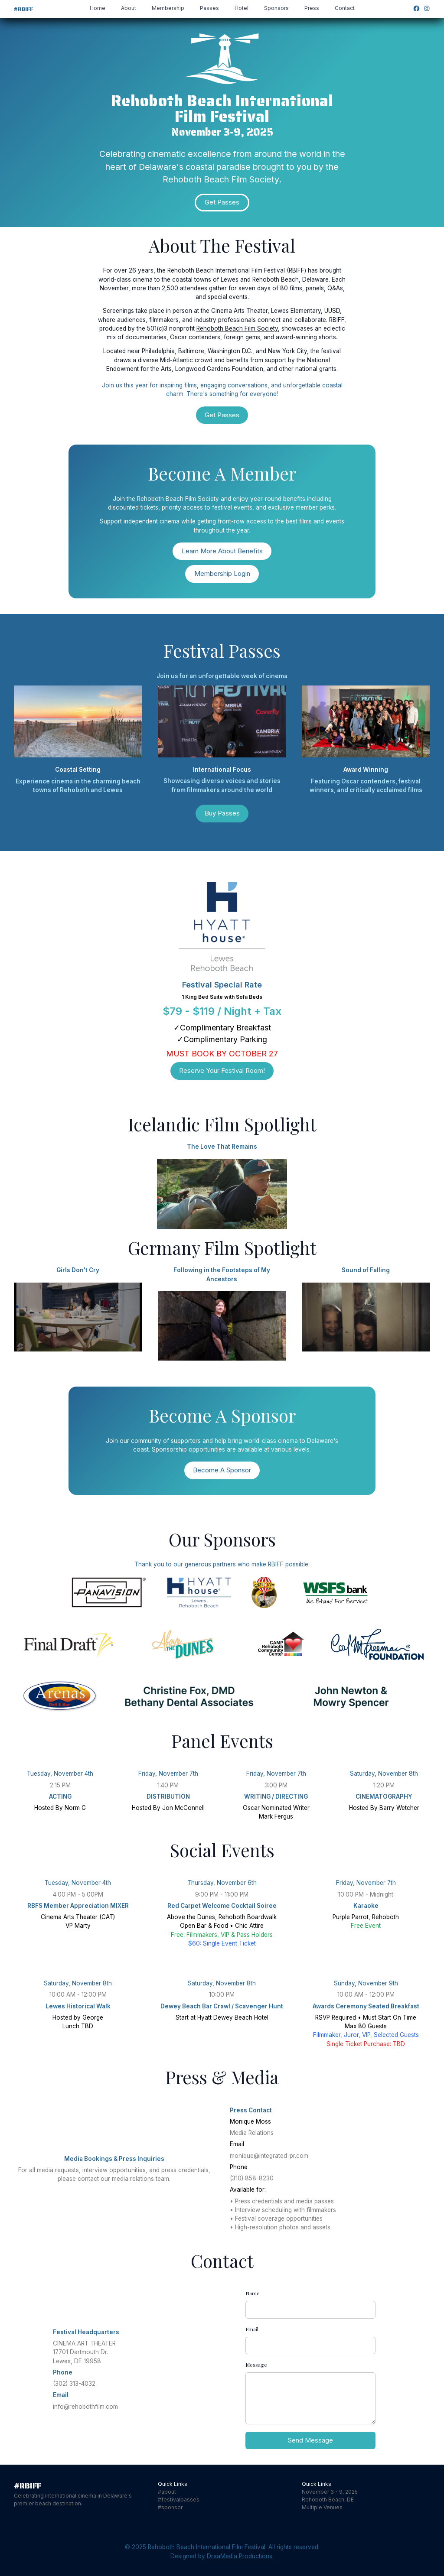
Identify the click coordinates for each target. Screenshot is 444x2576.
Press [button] (311, 8)
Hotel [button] (241, 8)
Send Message (310, 2440)
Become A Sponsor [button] (222, 1470)
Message (256, 2364)
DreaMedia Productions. (240, 2556)
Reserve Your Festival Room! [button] (222, 1070)
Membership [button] (168, 8)
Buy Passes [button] (222, 813)
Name (252, 2293)
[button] (416, 8)
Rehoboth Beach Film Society (237, 328)
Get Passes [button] (222, 202)
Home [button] (97, 8)
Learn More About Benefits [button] (222, 551)
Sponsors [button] (276, 8)
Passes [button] (209, 8)
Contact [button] (345, 8)
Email (251, 2329)
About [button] (128, 8)
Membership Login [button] (222, 573)
